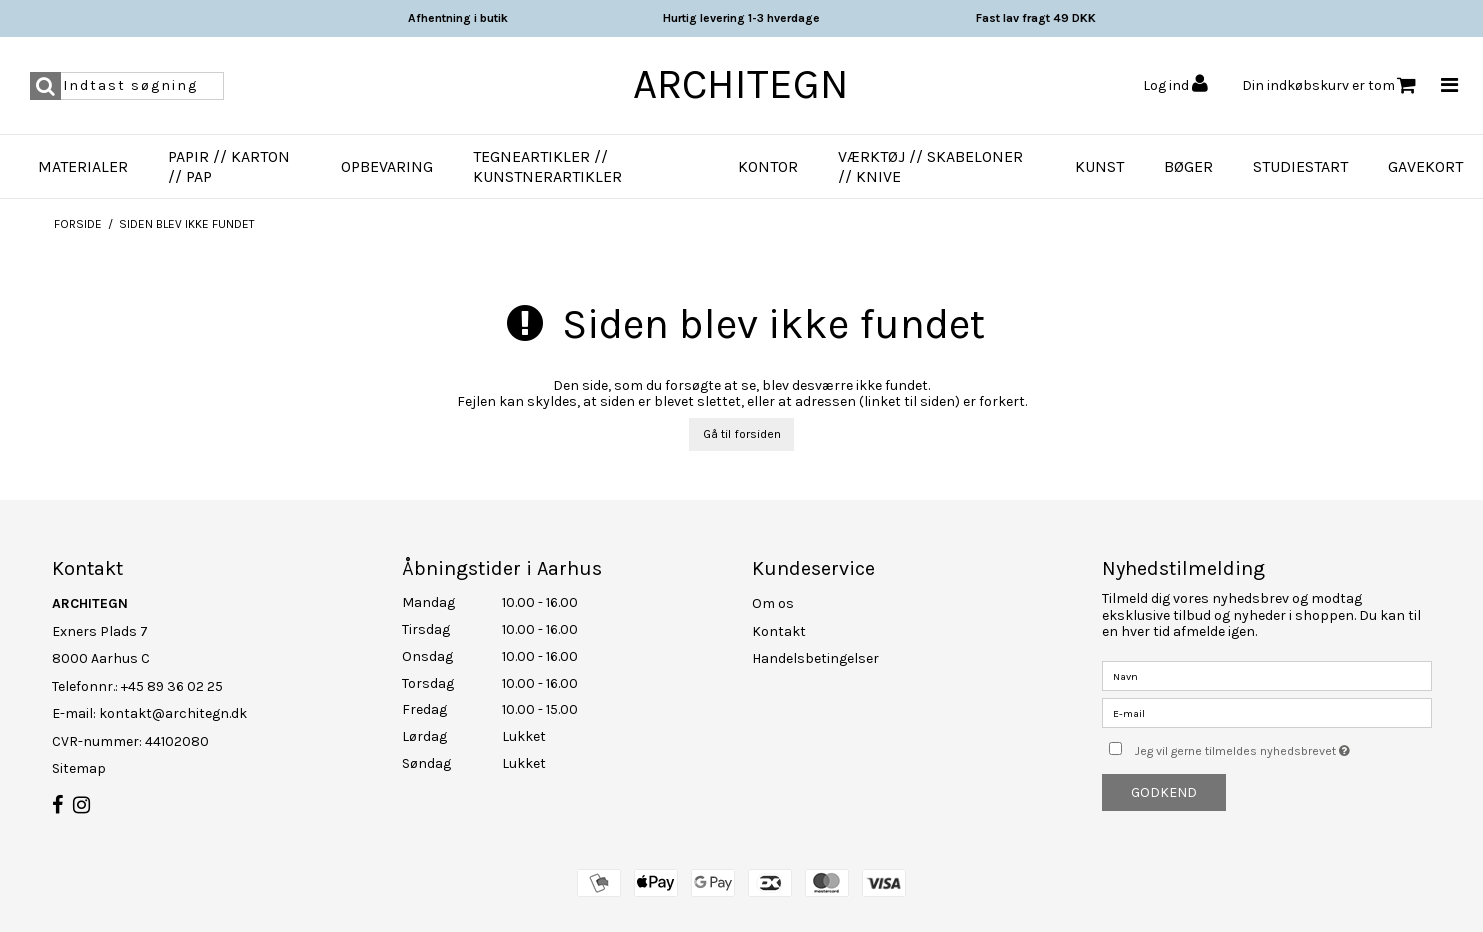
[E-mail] (1267, 712)
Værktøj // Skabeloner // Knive (930, 166)
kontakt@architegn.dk (173, 713)
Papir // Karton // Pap (229, 166)
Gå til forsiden (742, 434)
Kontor (768, 166)
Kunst (1099, 166)
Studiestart (1300, 166)
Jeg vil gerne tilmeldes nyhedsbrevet (1283, 746)
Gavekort (1425, 166)
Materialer (83, 166)
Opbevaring (387, 166)
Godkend (1164, 792)
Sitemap (79, 768)
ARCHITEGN (741, 84)
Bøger (1188, 166)
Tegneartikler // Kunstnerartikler (547, 166)
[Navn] (1267, 675)
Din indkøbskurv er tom (1329, 85)
